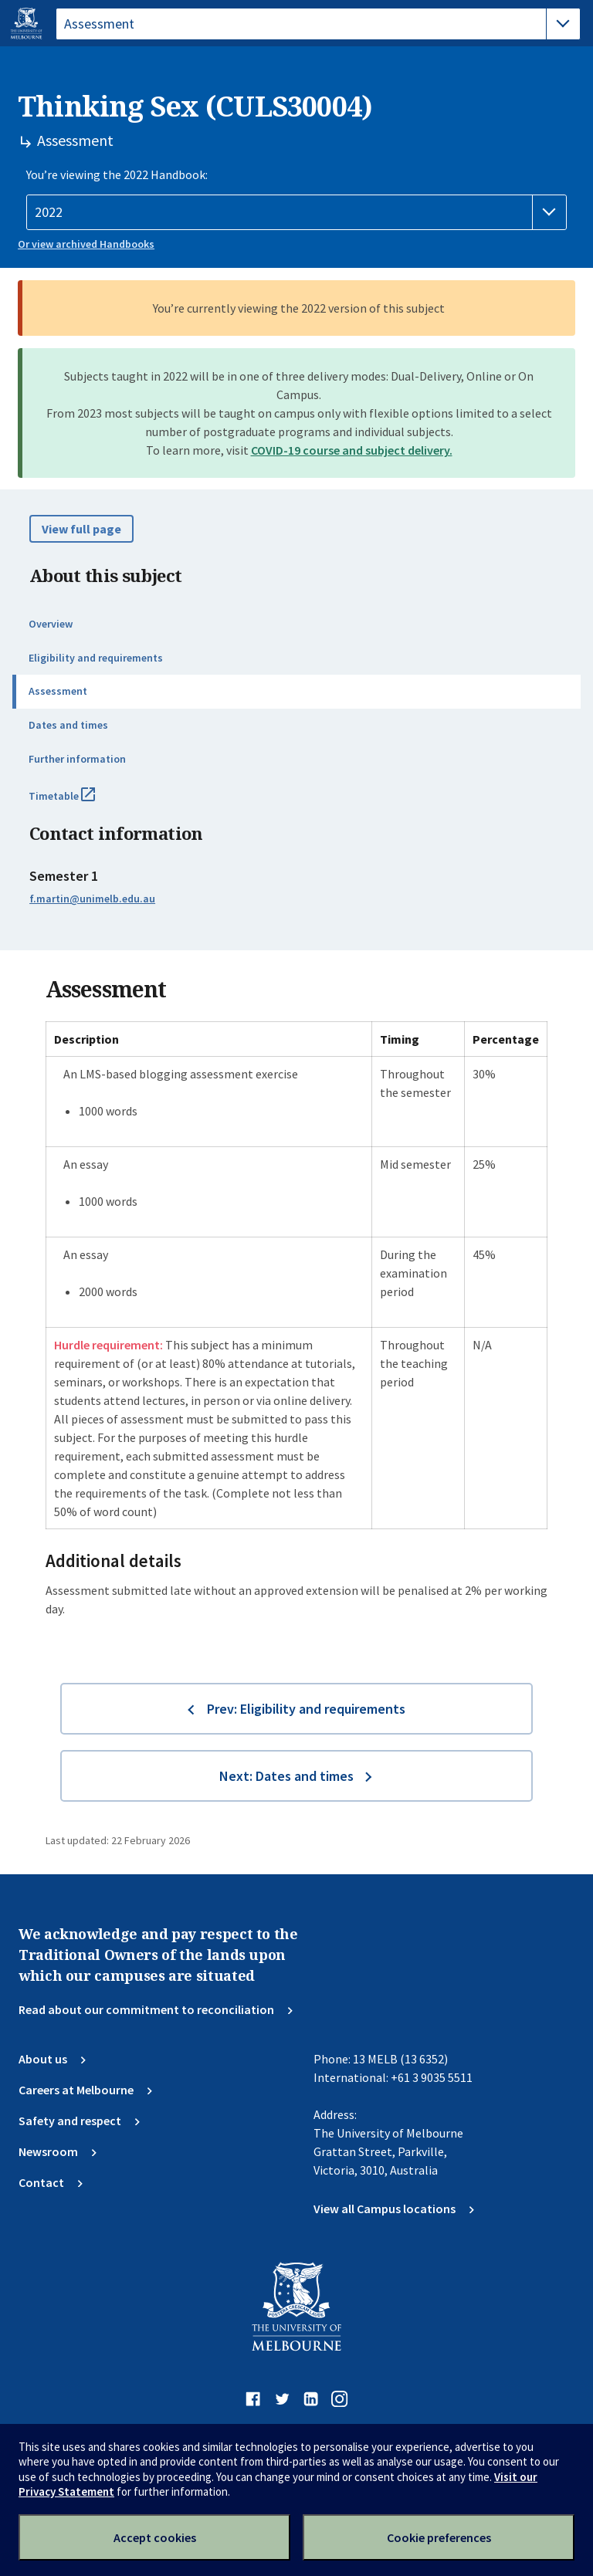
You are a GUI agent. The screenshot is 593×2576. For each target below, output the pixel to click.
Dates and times (68, 725)
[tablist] (318, 23)
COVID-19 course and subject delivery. (351, 450)
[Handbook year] (296, 212)
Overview (51, 624)
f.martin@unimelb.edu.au (92, 898)
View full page (81, 529)
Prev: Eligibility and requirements (306, 1709)
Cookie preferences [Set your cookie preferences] (439, 2537)
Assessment (58, 691)
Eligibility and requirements (96, 658)
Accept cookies (155, 2537)
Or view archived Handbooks (86, 244)
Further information (77, 759)
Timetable (79, 802)
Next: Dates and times (286, 1776)
